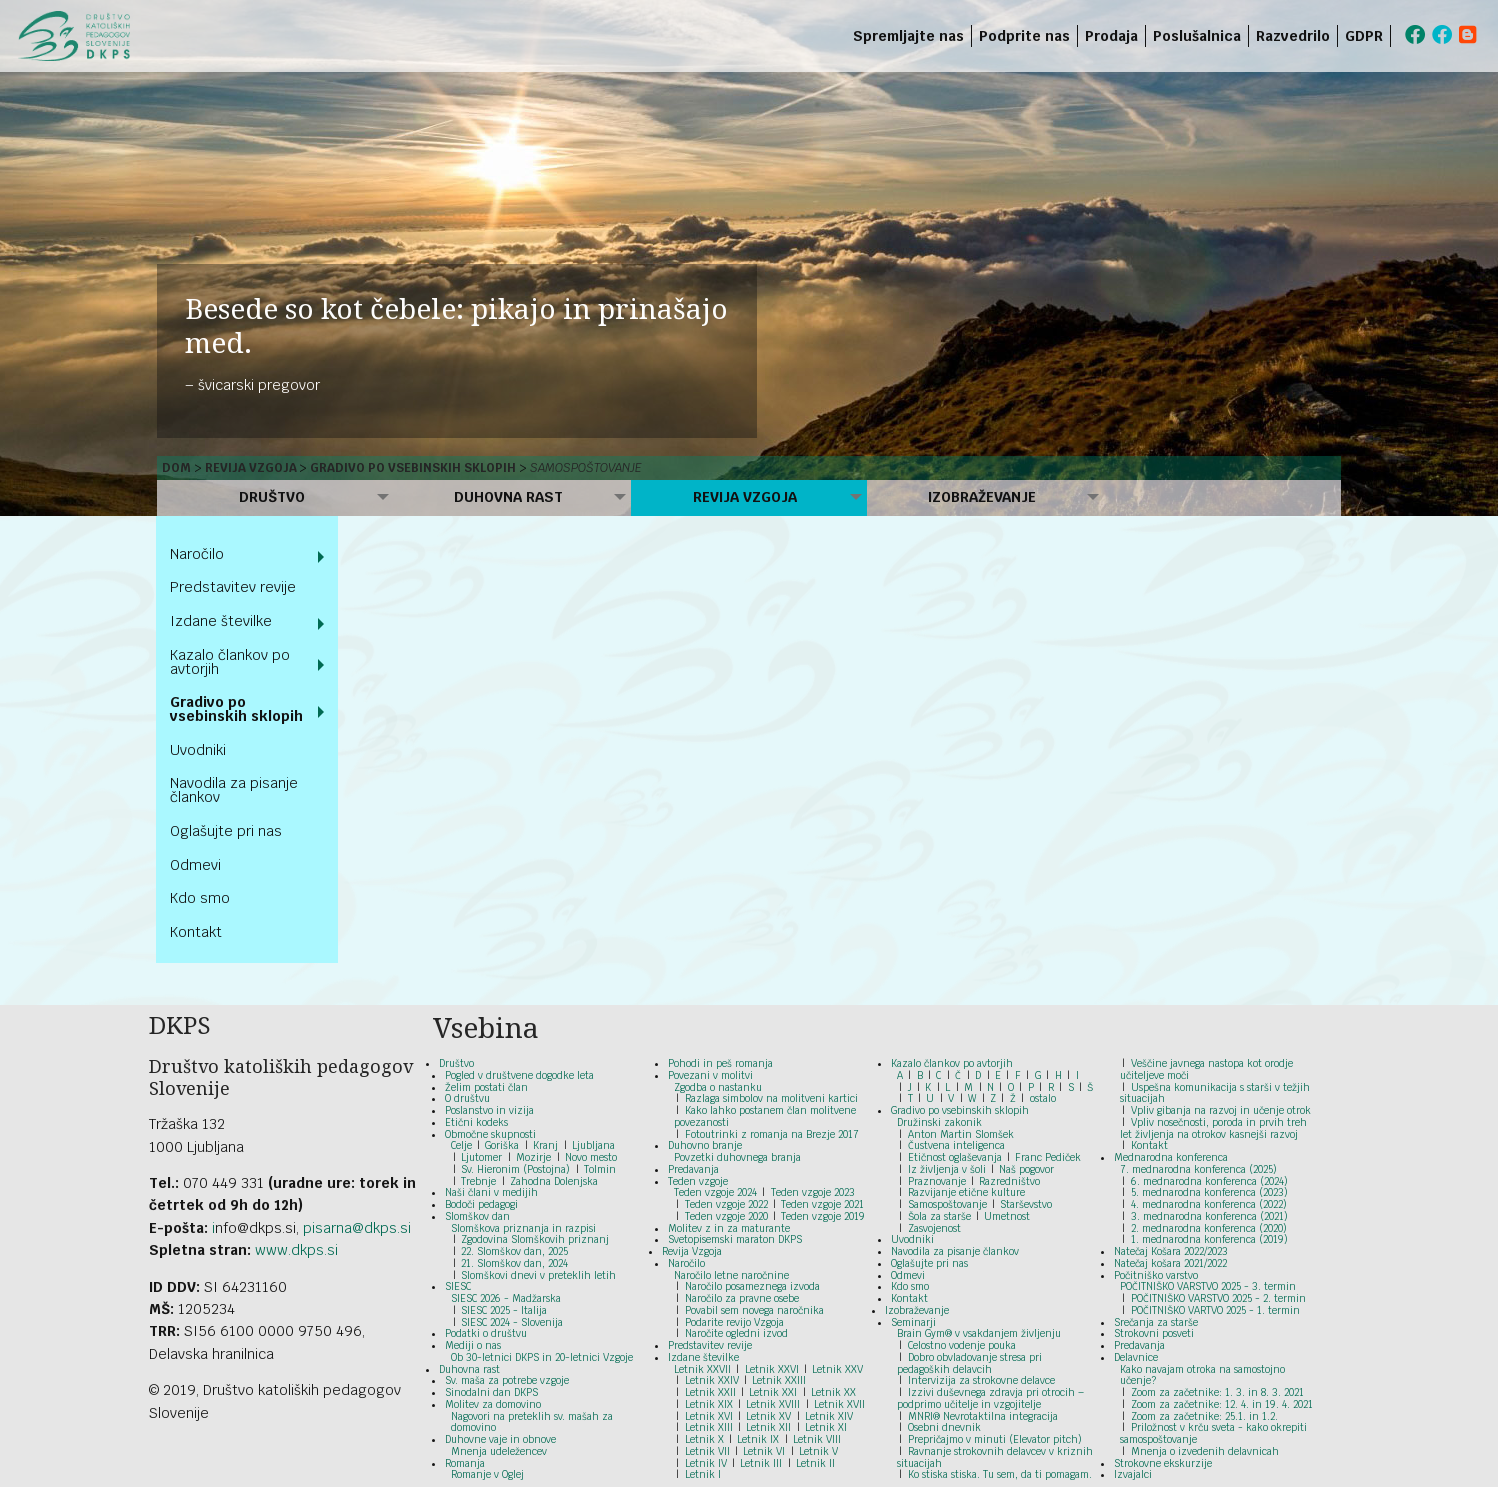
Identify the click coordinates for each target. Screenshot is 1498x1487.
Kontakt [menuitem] (196, 932)
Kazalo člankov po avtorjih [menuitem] (230, 662)
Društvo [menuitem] (272, 497)
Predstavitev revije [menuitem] (233, 587)
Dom (176, 468)
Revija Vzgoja (251, 468)
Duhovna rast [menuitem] (508, 497)
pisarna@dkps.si (357, 1228)
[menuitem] (1394, 36)
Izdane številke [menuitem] (221, 621)
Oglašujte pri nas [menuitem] (226, 831)
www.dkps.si (296, 1250)
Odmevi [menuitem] (195, 865)
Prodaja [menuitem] (1111, 36)
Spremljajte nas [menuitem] (908, 36)
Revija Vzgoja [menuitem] (745, 497)
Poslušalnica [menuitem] (1197, 36)
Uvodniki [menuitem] (198, 750)
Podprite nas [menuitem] (1024, 36)
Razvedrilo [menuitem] (1293, 36)
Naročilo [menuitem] (197, 554)
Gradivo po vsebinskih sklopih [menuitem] (236, 709)
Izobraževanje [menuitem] (982, 497)
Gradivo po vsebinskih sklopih (413, 468)
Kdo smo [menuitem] (200, 898)
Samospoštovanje (586, 468)
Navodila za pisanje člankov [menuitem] (234, 790)
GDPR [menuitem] (1364, 36)
